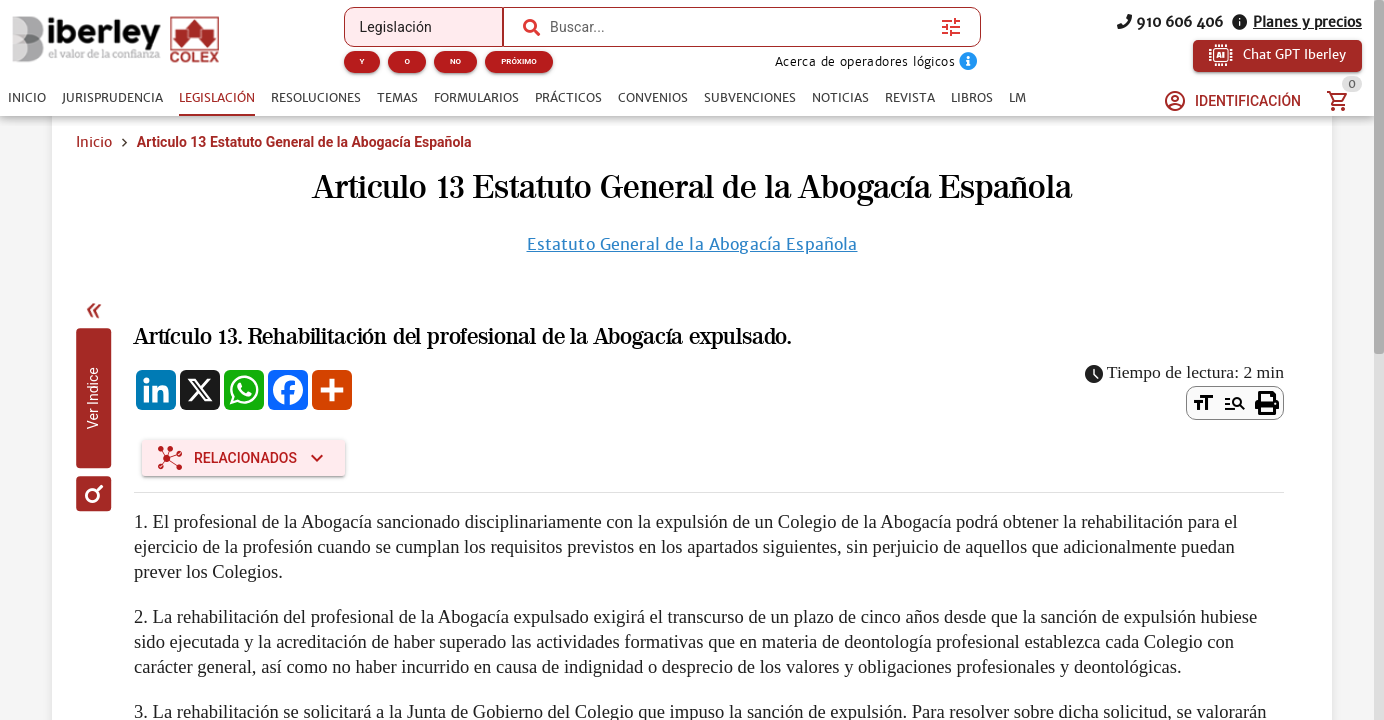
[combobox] (740, 27)
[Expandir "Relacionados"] (243, 458)
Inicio (94, 142)
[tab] (27, 98)
